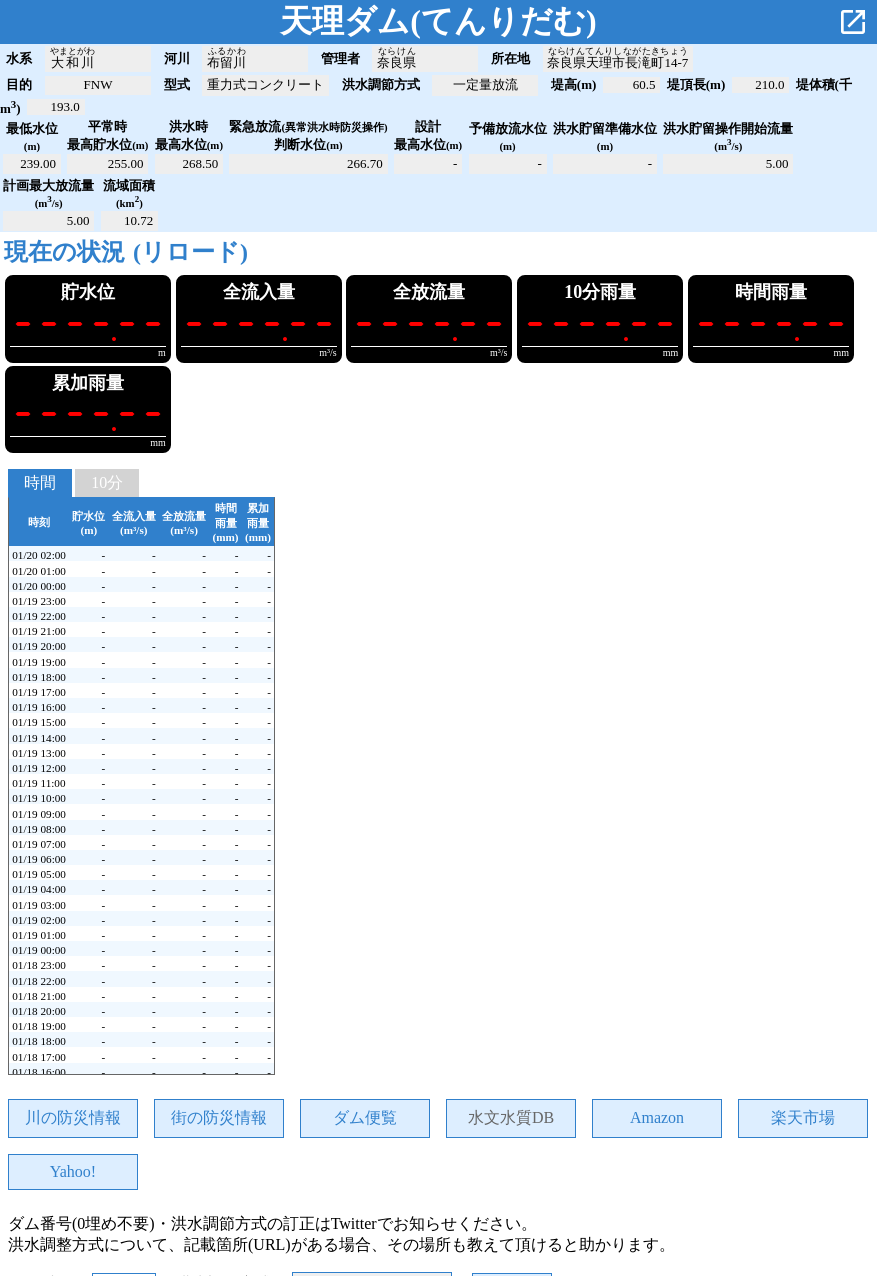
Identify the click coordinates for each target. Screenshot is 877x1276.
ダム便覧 (365, 1117)
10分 (107, 482)
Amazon (657, 1117)
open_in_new (853, 22)
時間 (40, 482)
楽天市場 (803, 1117)
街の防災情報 (219, 1117)
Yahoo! (73, 1171)
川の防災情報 (73, 1117)
